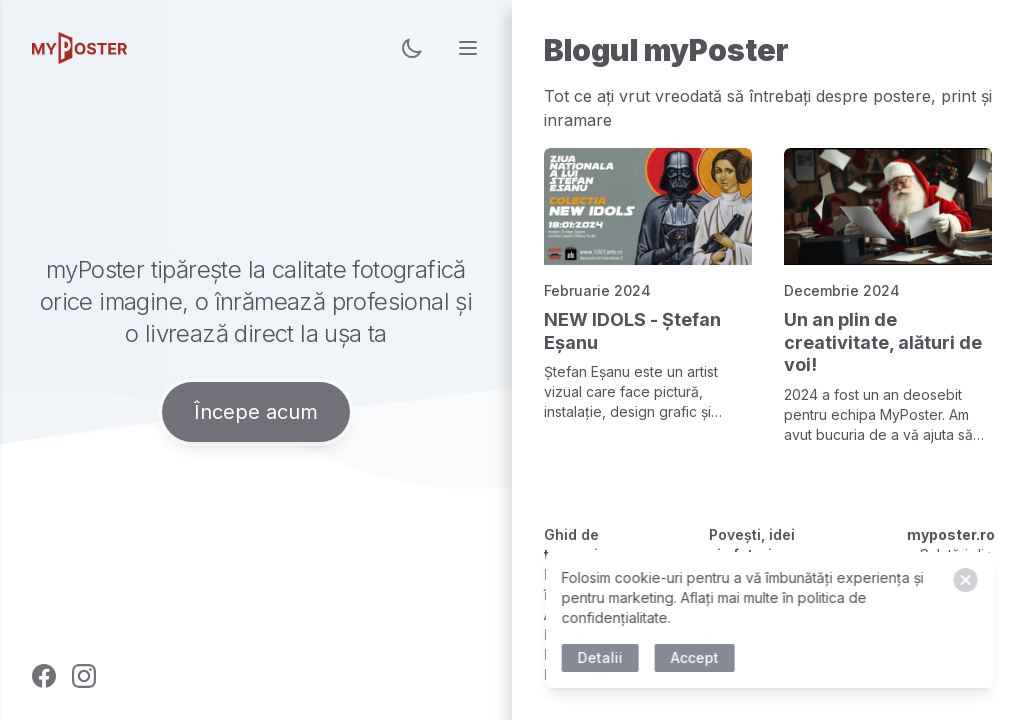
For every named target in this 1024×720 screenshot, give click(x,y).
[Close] (968, 580)
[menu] (468, 48)
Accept (697, 657)
